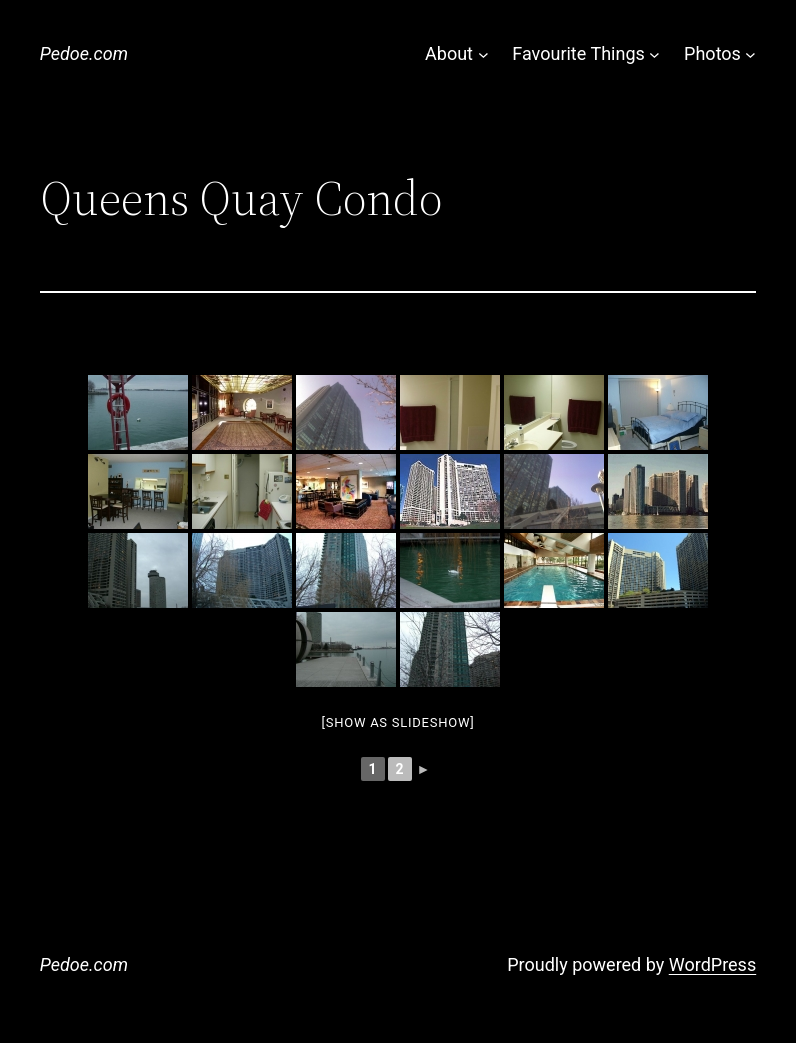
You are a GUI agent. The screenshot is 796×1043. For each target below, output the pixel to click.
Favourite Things (578, 53)
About (449, 53)
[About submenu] (483, 54)
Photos (712, 53)
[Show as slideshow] (398, 722)
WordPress (712, 964)
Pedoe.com (84, 53)
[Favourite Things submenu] (654, 54)
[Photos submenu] (750, 54)
